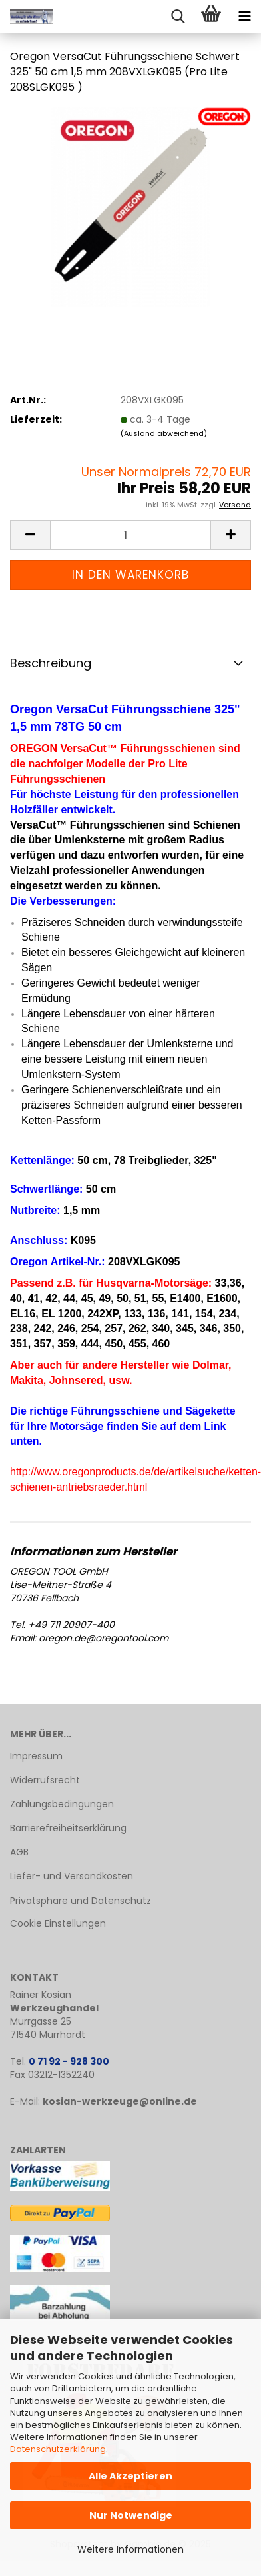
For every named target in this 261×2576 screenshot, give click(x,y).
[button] (30, 535)
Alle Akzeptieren (130, 2476)
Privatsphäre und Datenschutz (80, 1900)
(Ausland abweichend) (164, 433)
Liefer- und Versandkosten (71, 1876)
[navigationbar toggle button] (244, 16)
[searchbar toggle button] (177, 16)
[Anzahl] (130, 535)
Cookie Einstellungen (58, 1923)
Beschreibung (50, 663)
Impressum (36, 1756)
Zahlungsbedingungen (62, 1804)
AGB (19, 1852)
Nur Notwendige (130, 2515)
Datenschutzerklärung (58, 2449)
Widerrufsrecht (45, 1780)
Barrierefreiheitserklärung (68, 1828)
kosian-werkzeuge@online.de (120, 2101)
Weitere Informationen (130, 2549)
